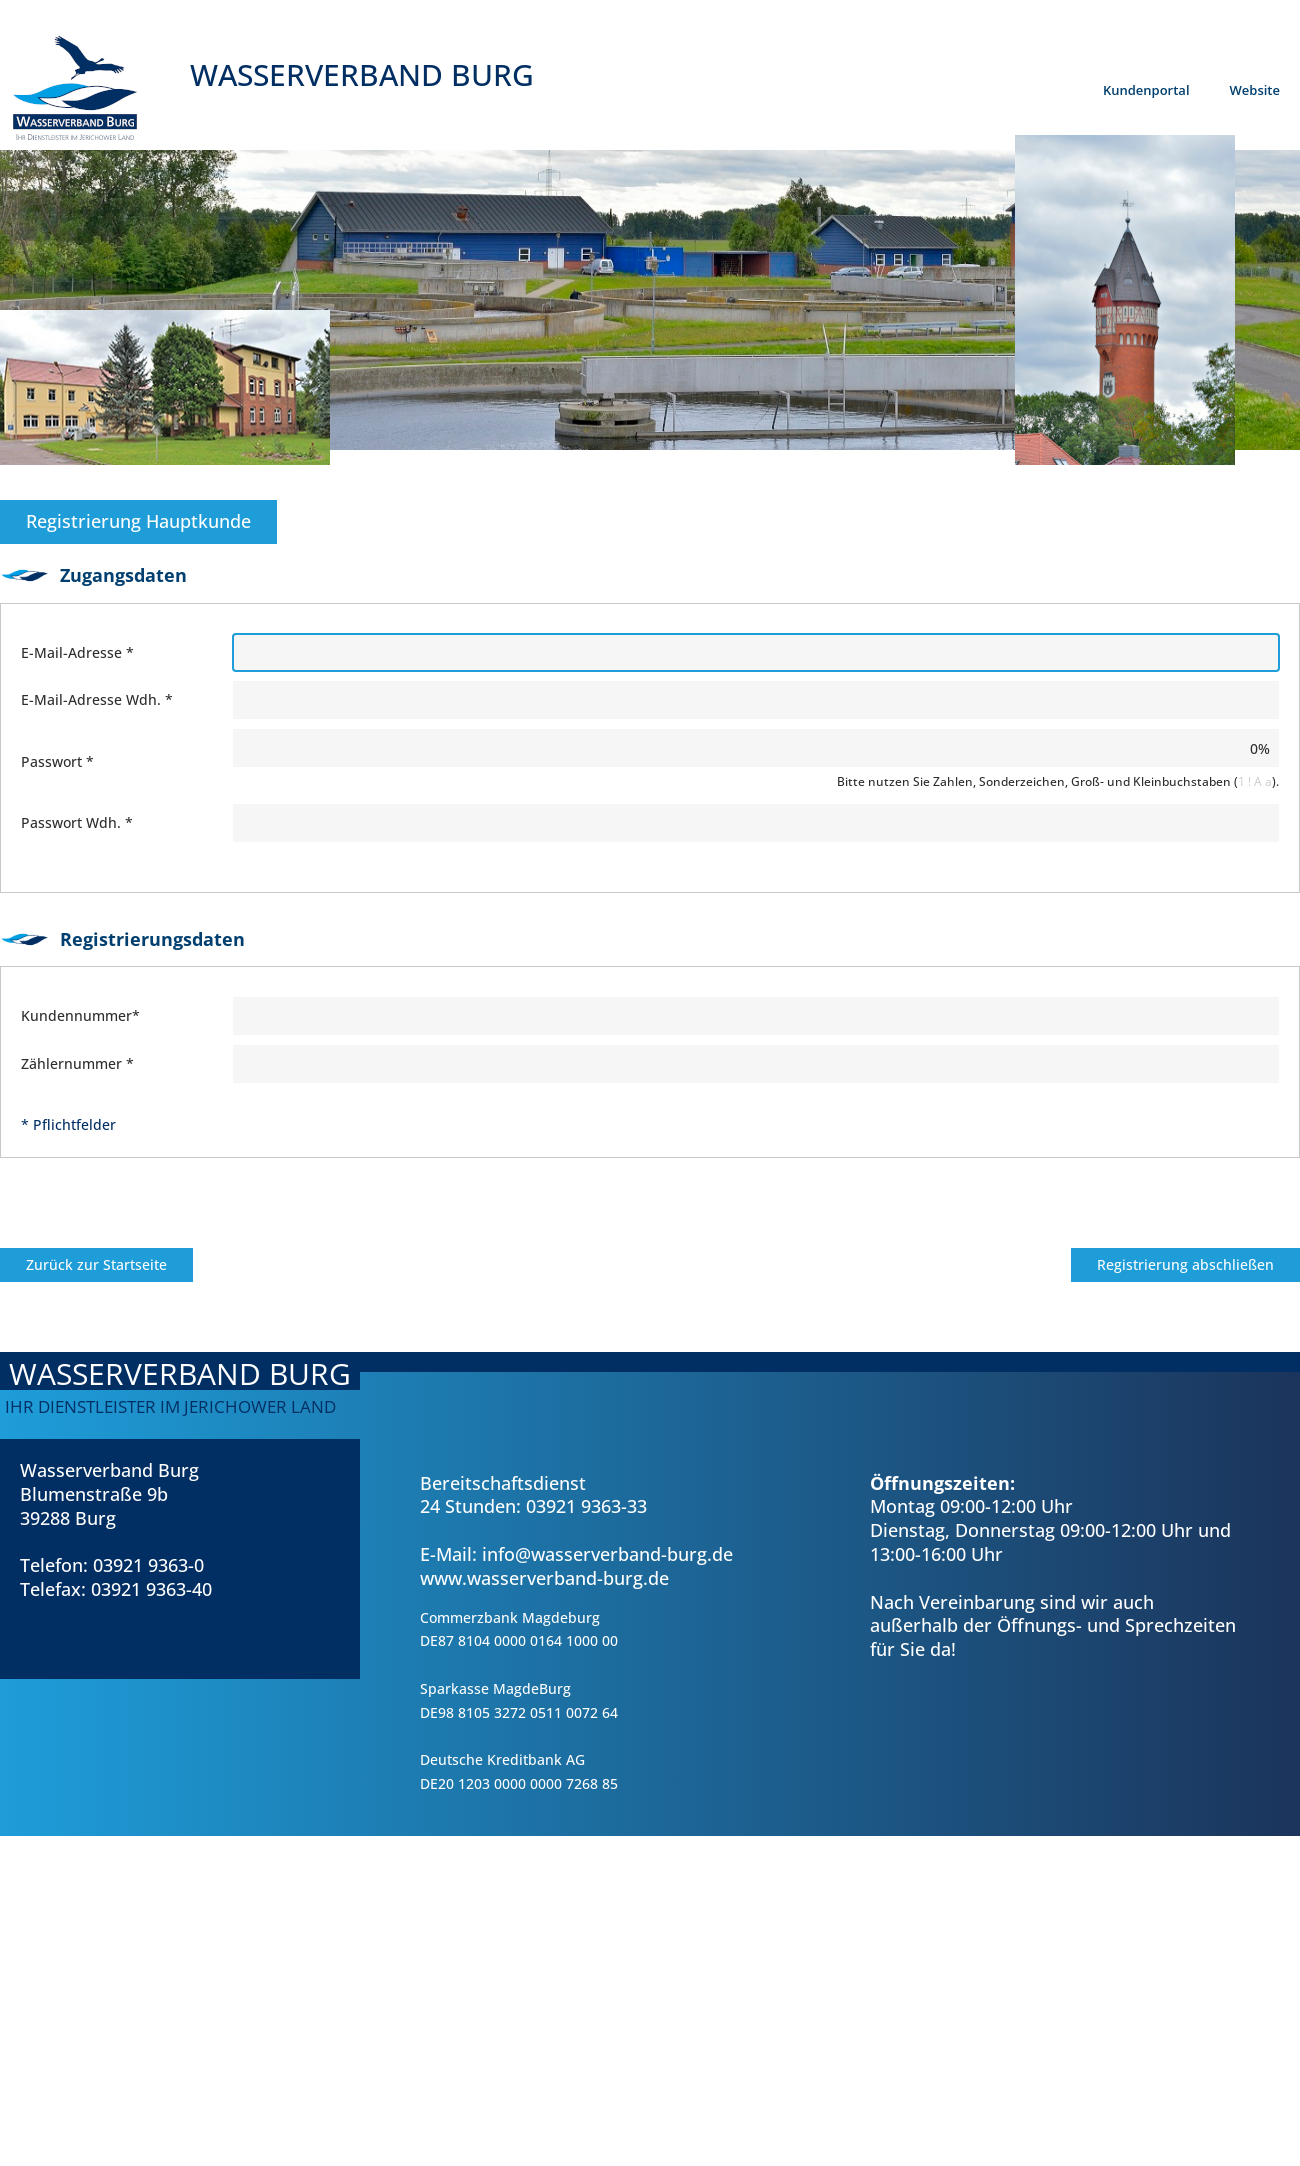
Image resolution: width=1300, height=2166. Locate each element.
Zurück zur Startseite (96, 1264)
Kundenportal (1146, 90)
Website (1255, 90)
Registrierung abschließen (1185, 1264)
